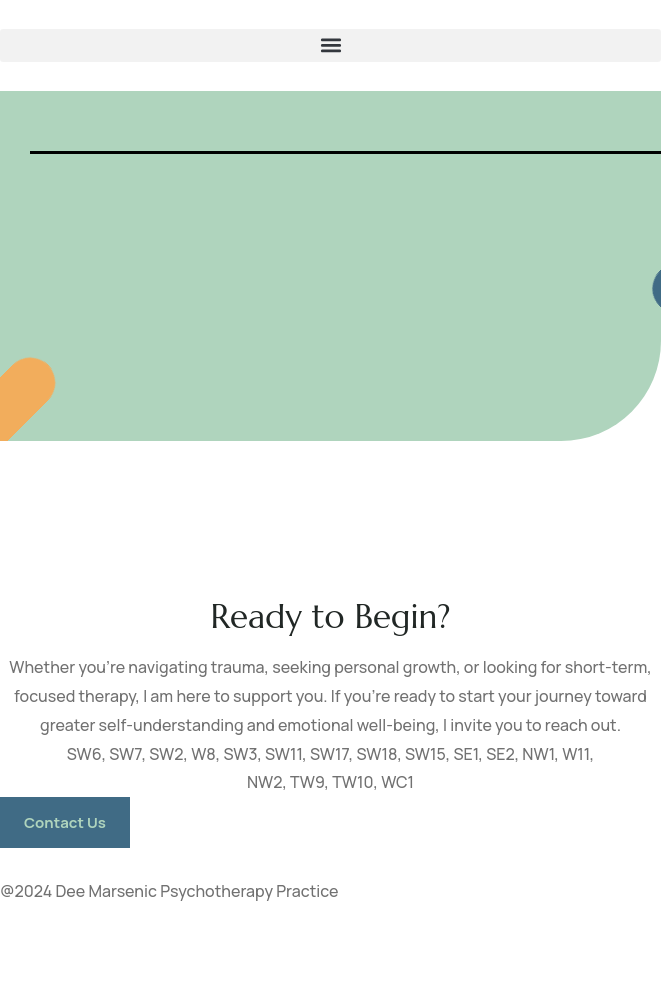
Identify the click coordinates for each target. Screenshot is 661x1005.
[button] (330, 45)
